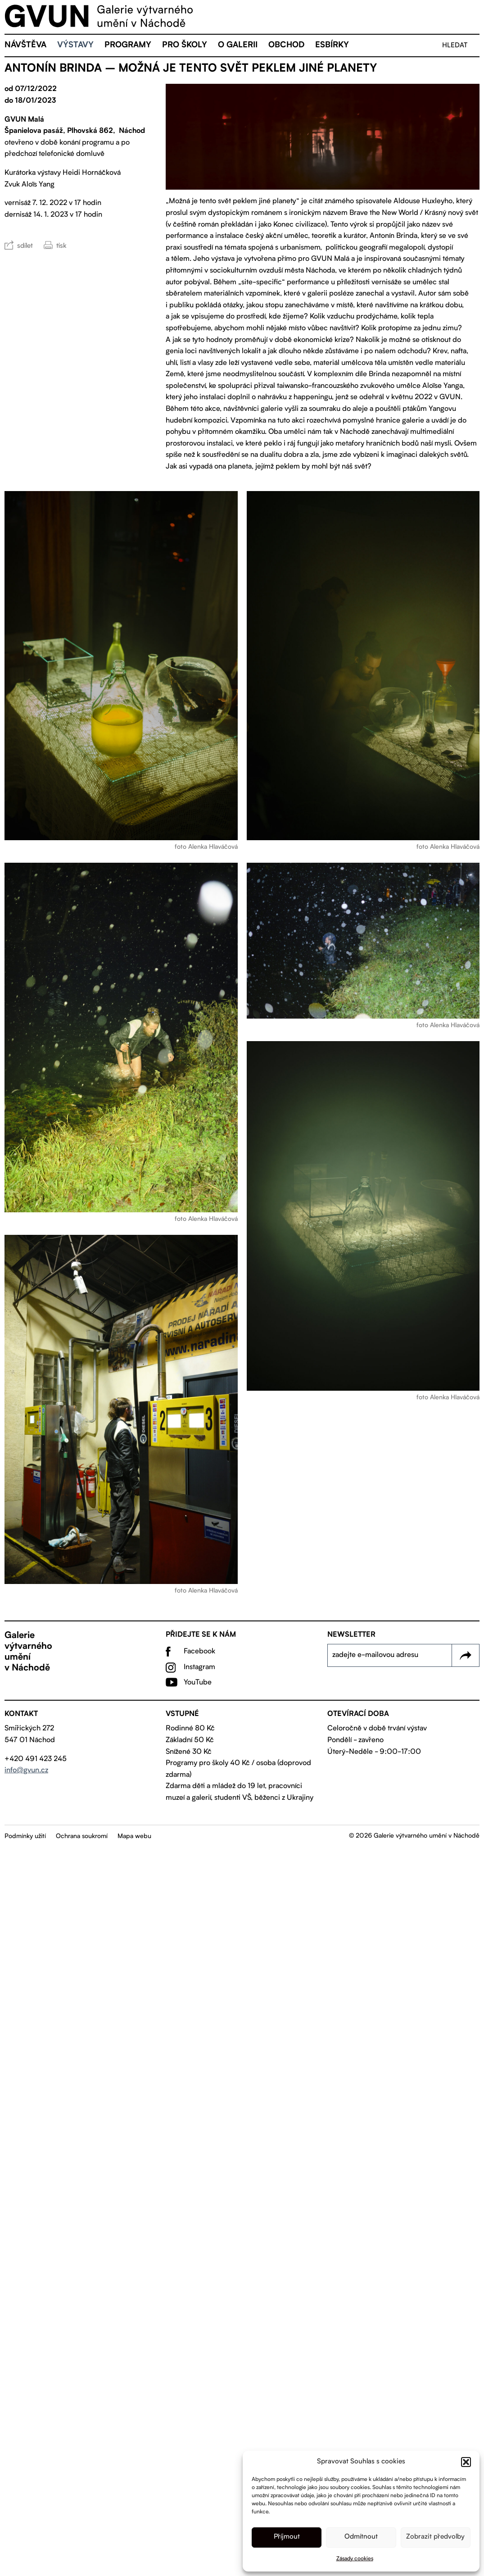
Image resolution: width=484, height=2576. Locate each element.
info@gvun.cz (26, 1771)
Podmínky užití (25, 1837)
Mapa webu (134, 1837)
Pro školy (184, 47)
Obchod (286, 47)
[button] (465, 2462)
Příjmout (287, 2537)
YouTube (198, 1684)
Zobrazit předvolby (435, 2537)
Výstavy (75, 47)
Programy (127, 47)
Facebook (199, 1653)
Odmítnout (361, 2537)
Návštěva (25, 47)
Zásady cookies (354, 2559)
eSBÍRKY (332, 47)
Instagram (199, 1668)
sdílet (25, 247)
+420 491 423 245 (36, 1760)
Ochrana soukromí (82, 1837)
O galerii (238, 47)
